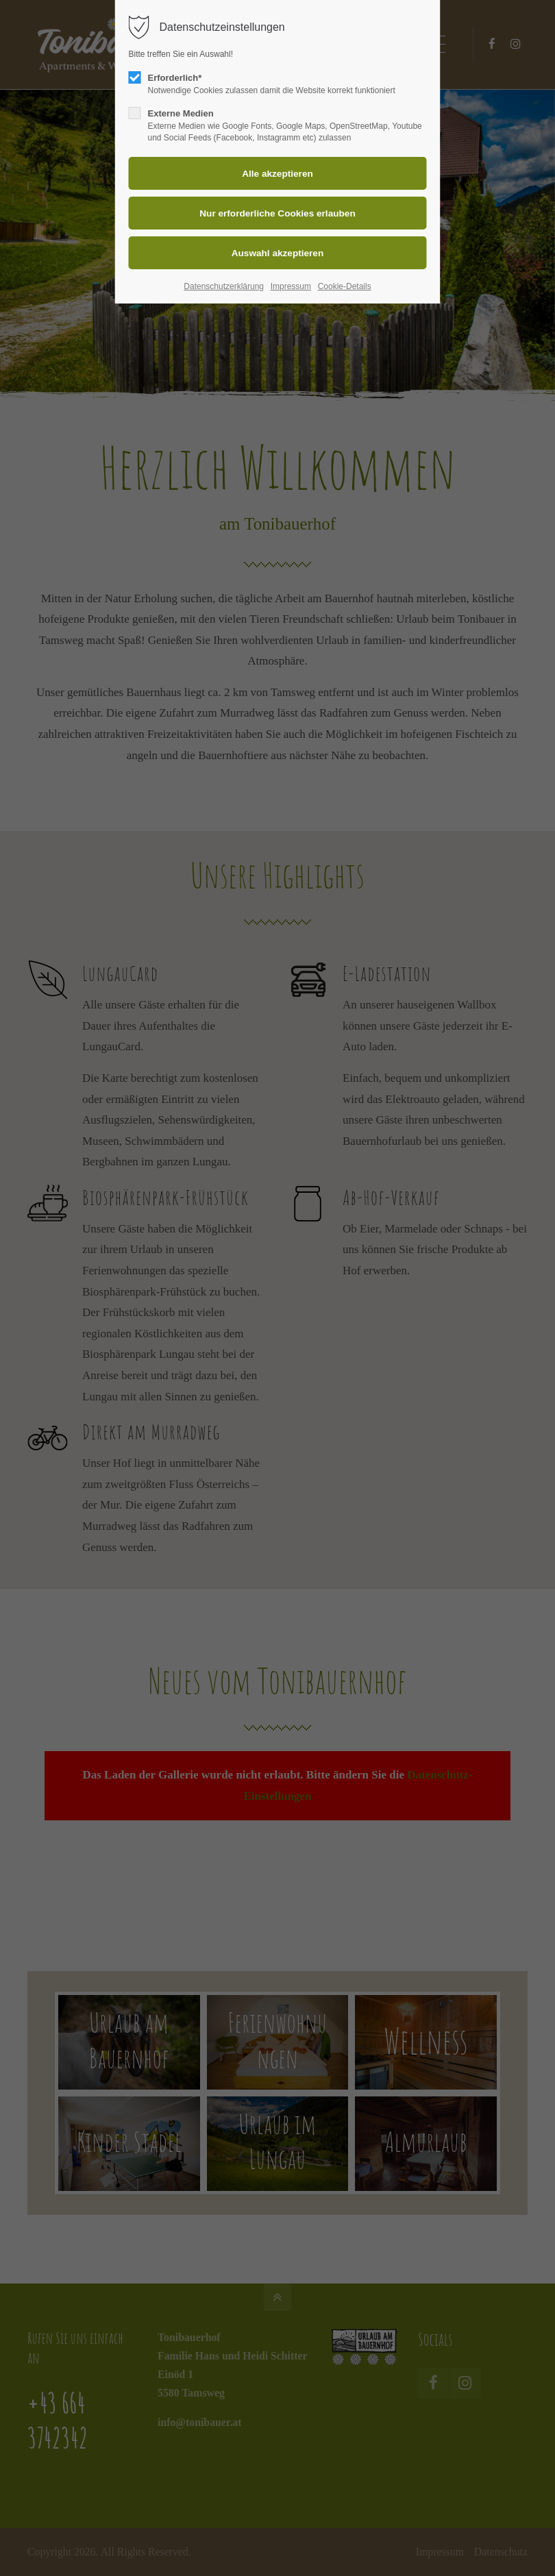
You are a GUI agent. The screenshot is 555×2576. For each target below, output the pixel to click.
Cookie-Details (344, 286)
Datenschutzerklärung (224, 286)
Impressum (291, 286)
